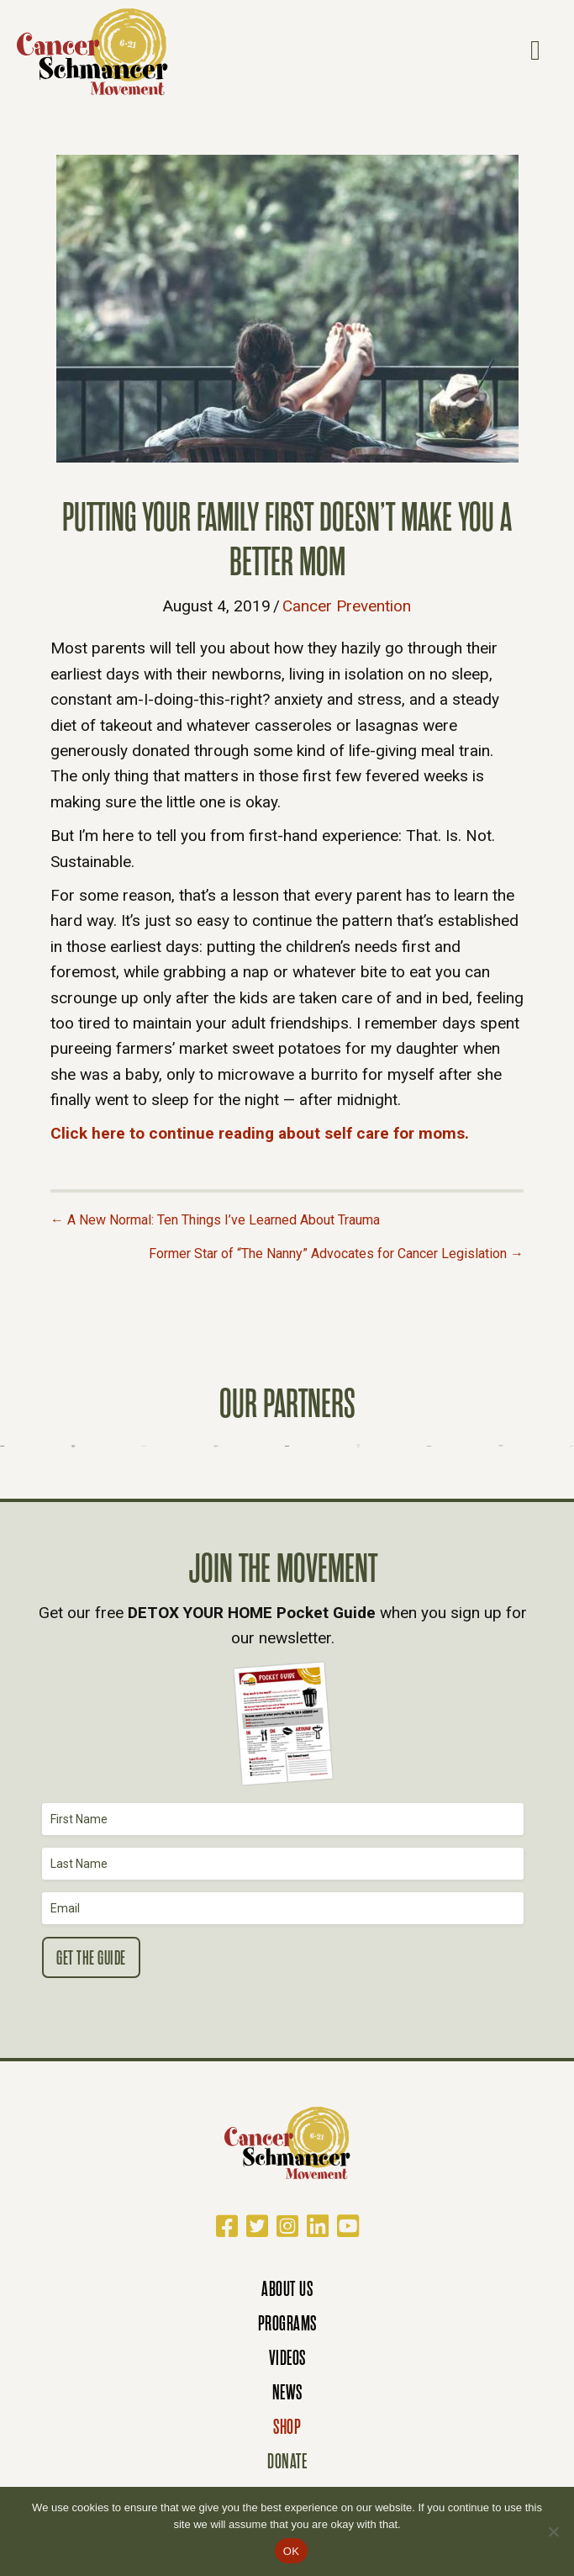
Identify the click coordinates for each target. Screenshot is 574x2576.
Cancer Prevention (346, 606)
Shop (287, 2426)
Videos (287, 2357)
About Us (287, 2288)
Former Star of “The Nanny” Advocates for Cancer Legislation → (336, 1254)
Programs (287, 2323)
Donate (287, 2461)
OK (291, 2551)
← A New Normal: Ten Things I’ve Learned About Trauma (215, 1220)
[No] (553, 2531)
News (287, 2392)
